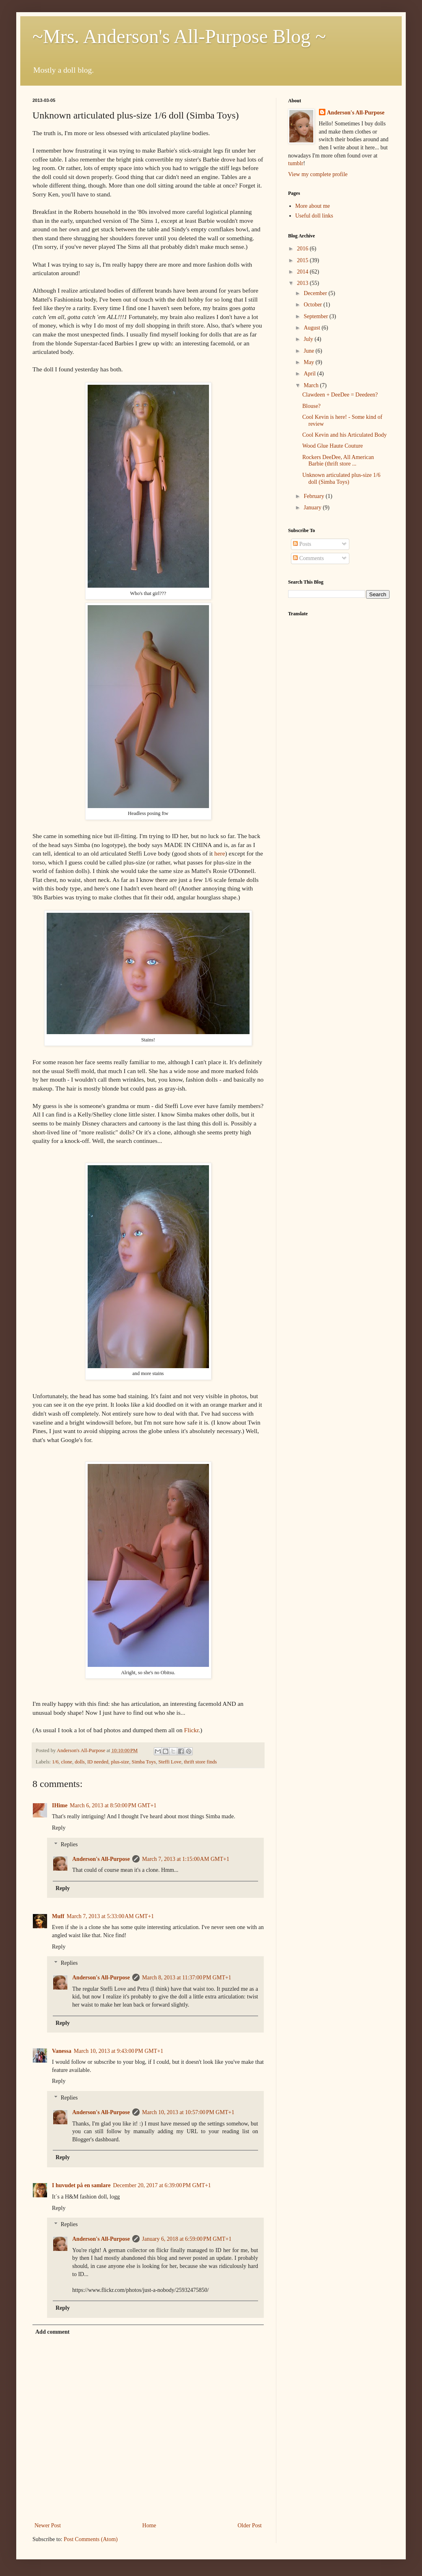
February (314, 496)
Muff (58, 1916)
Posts (302, 544)
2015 (303, 260)
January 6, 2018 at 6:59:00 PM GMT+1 (186, 2239)
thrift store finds (200, 1762)
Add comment (52, 2332)
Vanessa (61, 2051)
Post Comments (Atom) (91, 2539)
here (219, 853)
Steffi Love (169, 1762)
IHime (59, 1805)
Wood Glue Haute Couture (332, 446)
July (309, 339)
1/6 (55, 1762)
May (309, 362)
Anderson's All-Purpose (101, 1859)
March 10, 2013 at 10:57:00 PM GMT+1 (188, 2112)
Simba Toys (143, 1762)
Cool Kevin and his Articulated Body (344, 435)
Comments (308, 558)
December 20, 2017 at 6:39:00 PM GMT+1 (162, 2185)
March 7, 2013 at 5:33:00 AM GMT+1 (110, 1916)
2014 (303, 272)
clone (66, 1762)
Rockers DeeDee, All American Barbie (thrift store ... (338, 460)
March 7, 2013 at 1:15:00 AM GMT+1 (185, 1859)
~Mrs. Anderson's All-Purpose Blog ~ (179, 36)
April (310, 374)
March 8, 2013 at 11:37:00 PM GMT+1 (186, 1978)
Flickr (191, 1730)
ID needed (97, 1762)
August (312, 328)
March (312, 385)
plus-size (120, 1762)
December (316, 293)
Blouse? (311, 406)
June (309, 351)
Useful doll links (314, 216)
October (313, 305)
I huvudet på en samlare (81, 2185)
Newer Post (47, 2525)
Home (149, 2525)
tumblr (295, 163)
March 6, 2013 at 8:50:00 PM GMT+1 (113, 1805)
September (316, 316)
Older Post (250, 2525)
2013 (303, 283)
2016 (303, 249)
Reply (58, 1828)
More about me (312, 206)
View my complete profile (318, 174)
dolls (80, 1762)
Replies (69, 1844)
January (313, 507)
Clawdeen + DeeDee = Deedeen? (340, 395)
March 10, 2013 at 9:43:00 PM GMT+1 (118, 2051)
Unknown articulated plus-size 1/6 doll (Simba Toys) (341, 478)
